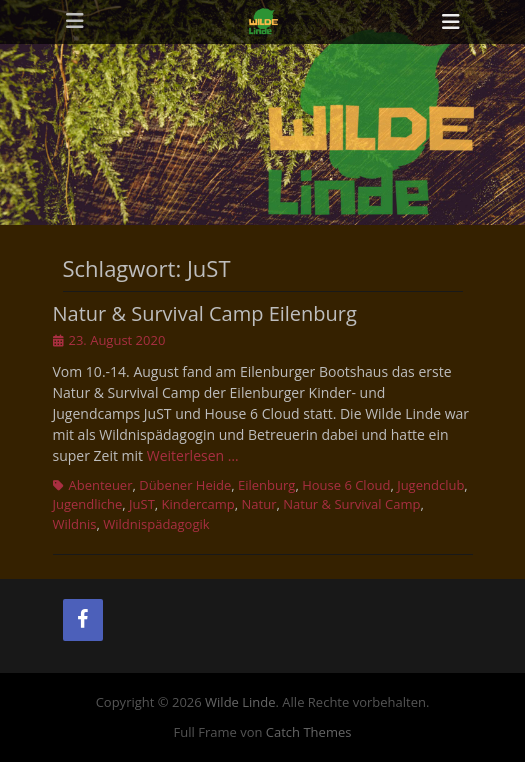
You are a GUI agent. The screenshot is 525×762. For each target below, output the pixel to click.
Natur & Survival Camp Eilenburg (205, 313)
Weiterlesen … (193, 455)
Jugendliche (88, 504)
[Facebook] (83, 620)
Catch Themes (309, 732)
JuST (142, 504)
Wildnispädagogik (156, 524)
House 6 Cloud (346, 485)
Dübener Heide (185, 485)
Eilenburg (266, 485)
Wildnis (75, 524)
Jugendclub (430, 485)
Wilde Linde (240, 702)
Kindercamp (198, 504)
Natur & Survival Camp (351, 504)
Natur (259, 504)
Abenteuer (101, 485)
